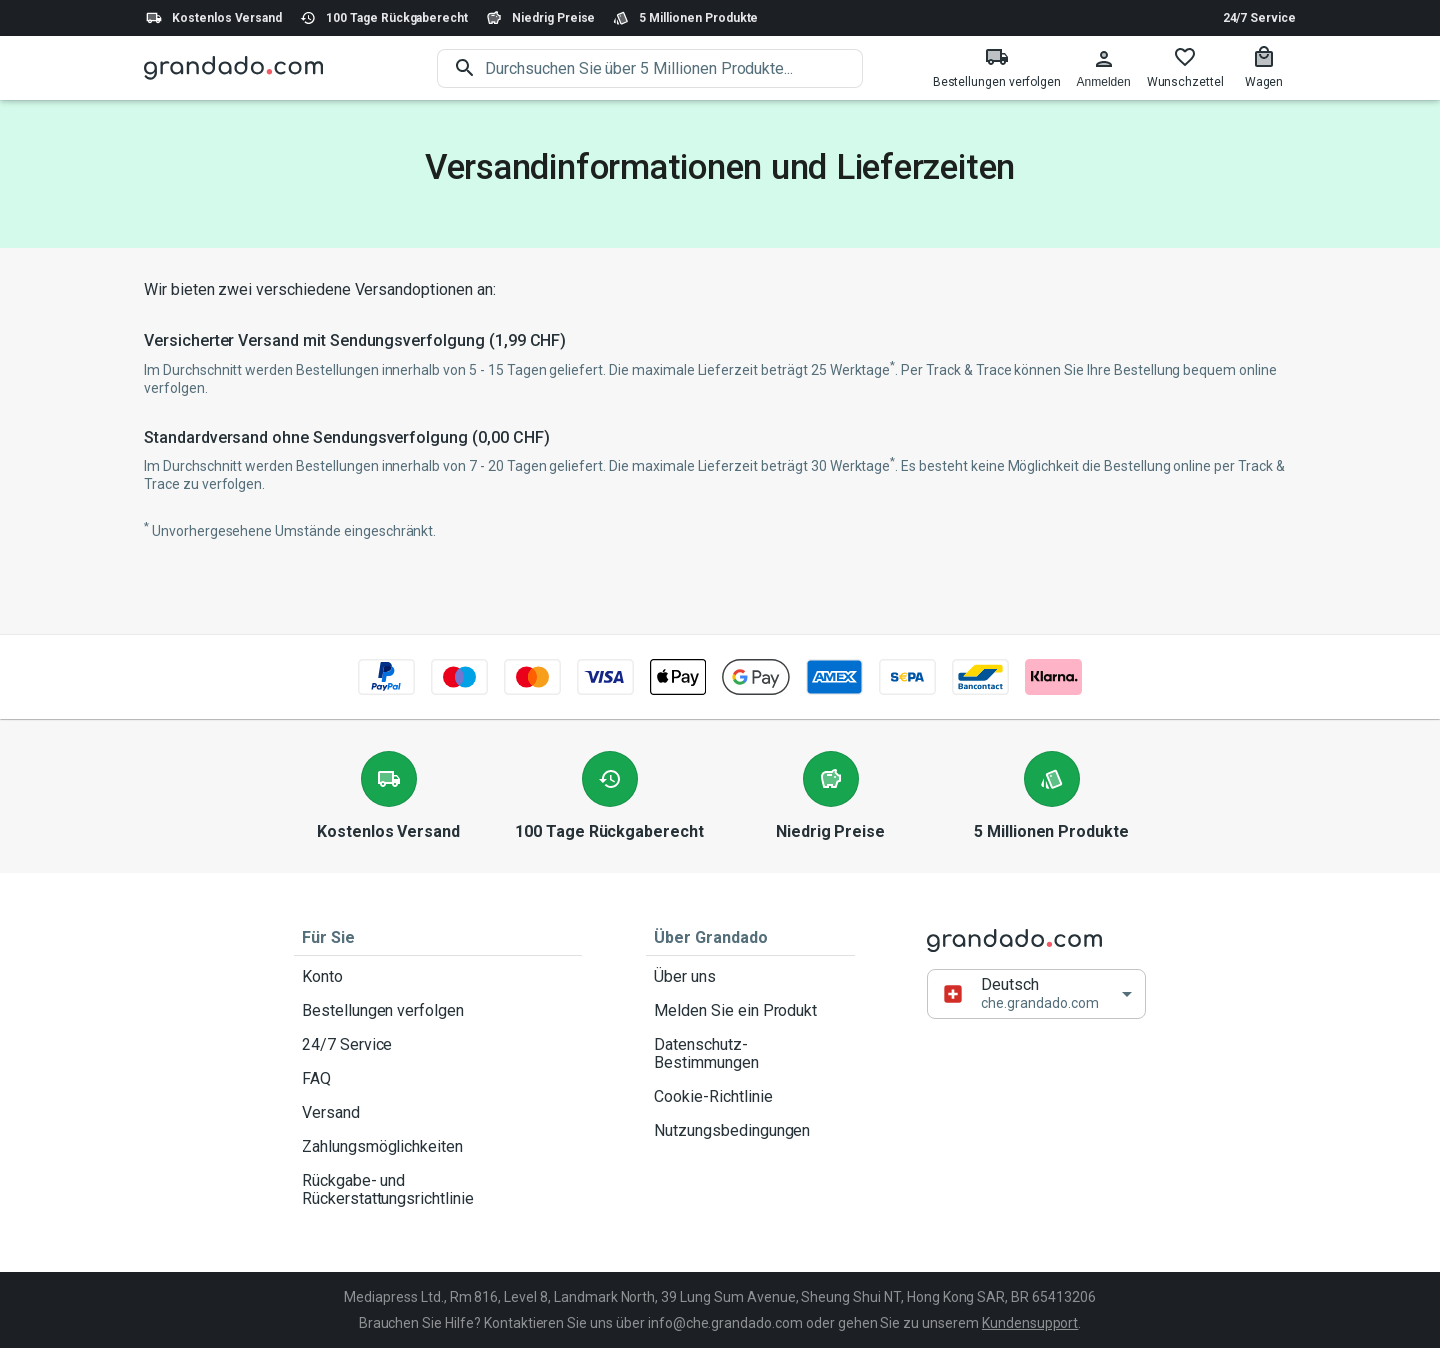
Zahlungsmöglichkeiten (438, 1147)
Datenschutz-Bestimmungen (750, 1054)
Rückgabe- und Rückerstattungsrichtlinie (438, 1190)
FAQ (438, 1079)
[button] (1036, 993)
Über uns (750, 977)
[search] (674, 68)
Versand (438, 1113)
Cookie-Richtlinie (750, 1097)
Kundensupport (1030, 1323)
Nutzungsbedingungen (750, 1131)
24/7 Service (1259, 18)
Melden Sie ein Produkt (750, 1011)
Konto (438, 977)
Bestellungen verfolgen (438, 1011)
